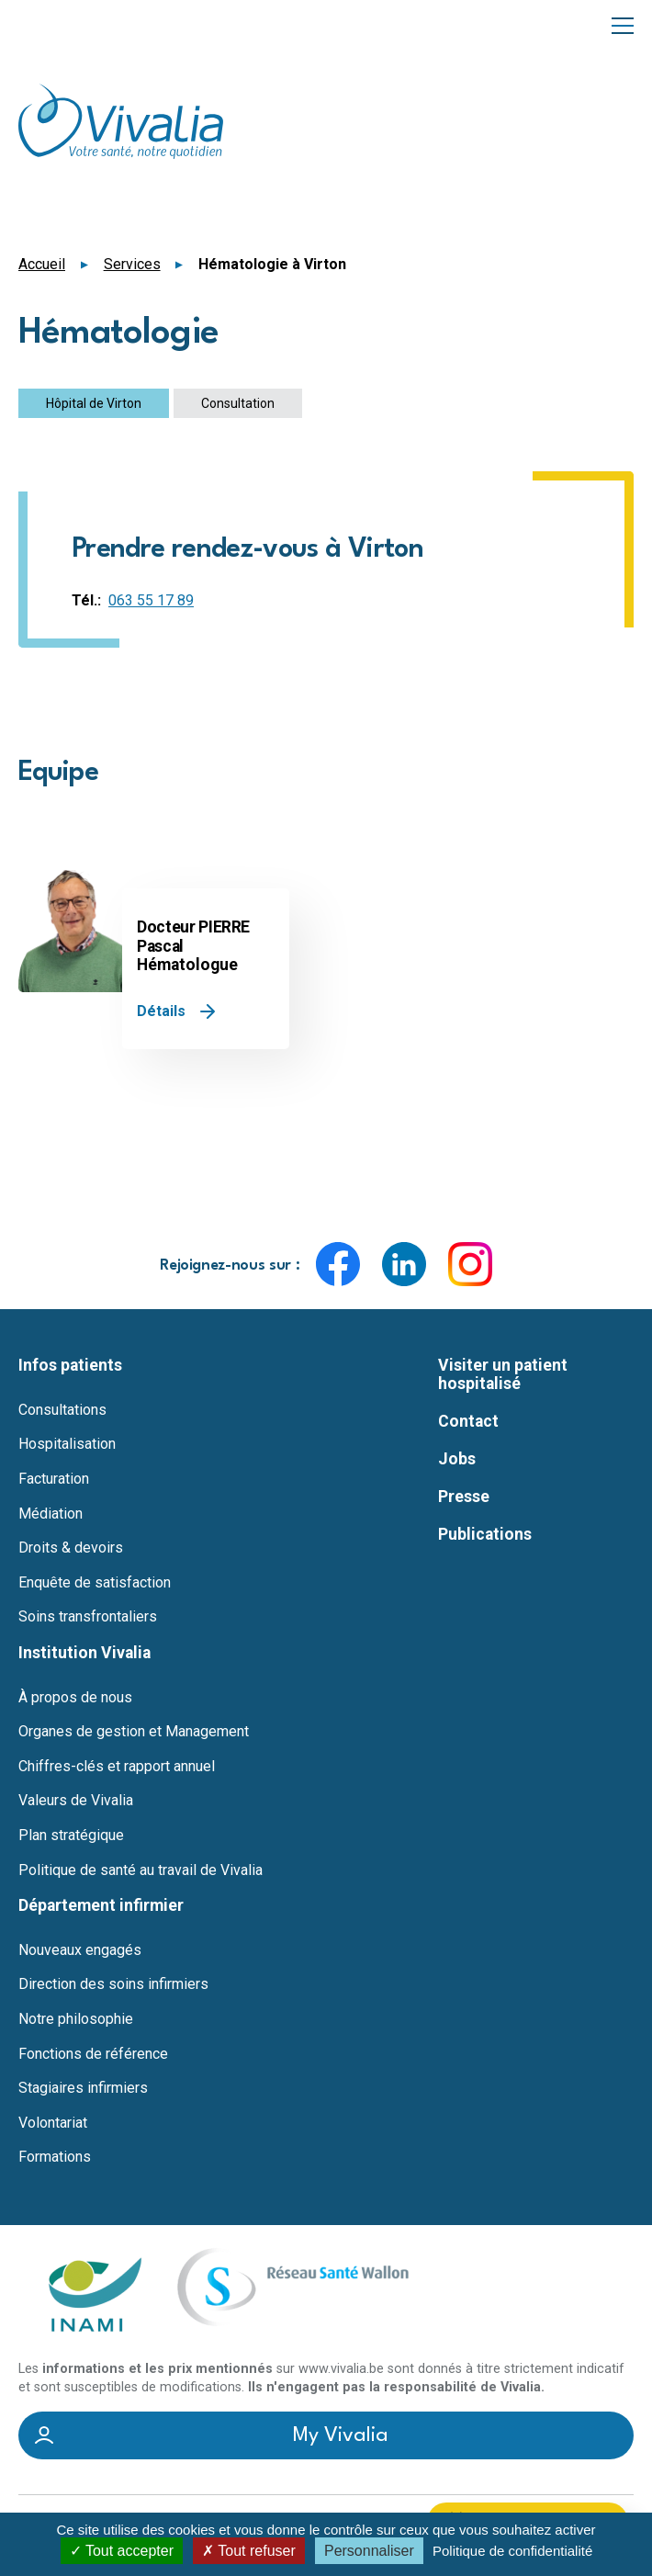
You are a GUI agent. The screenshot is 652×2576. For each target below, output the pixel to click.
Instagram (470, 1264)
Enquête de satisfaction (94, 1583)
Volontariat (52, 2123)
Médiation (50, 1514)
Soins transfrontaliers (87, 1617)
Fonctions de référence (93, 2054)
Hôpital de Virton (93, 403)
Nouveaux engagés (79, 1950)
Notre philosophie (75, 2019)
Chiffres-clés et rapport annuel (116, 1766)
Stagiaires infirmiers (83, 2088)
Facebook (338, 1264)
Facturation (53, 1479)
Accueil (41, 264)
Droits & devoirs (70, 1548)
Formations (54, 2157)
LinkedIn (404, 1264)
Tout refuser (249, 2551)
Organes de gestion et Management (133, 1731)
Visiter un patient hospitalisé (503, 1374)
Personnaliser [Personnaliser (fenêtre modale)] (369, 2551)
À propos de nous (75, 1697)
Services (132, 264)
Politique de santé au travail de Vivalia (140, 1870)
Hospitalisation (67, 1444)
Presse (463, 1496)
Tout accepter (122, 2551)
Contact (468, 1421)
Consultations (62, 1410)
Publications (485, 1534)
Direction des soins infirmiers (113, 1984)
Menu (623, 24)
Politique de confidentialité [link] (512, 2551)
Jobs (457, 1459)
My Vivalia (340, 2435)
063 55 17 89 (151, 600)
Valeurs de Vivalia (75, 1800)
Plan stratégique (71, 1835)
